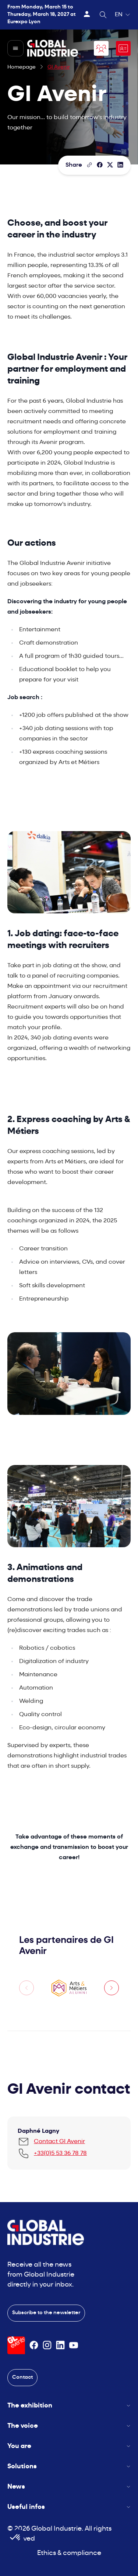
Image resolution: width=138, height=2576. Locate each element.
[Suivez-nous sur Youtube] (73, 2345)
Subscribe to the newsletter (46, 2313)
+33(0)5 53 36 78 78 (60, 2153)
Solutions (69, 2466)
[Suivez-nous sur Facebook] (33, 2345)
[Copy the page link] (89, 165)
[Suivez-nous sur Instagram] (47, 2345)
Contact (22, 2377)
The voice (69, 2426)
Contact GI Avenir (59, 2142)
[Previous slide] (26, 1987)
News (69, 2486)
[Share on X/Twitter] (110, 165)
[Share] (100, 165)
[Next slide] (111, 1987)
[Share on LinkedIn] (120, 165)
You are (69, 2446)
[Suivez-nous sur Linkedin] (60, 2345)
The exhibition (69, 2405)
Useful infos (69, 2507)
